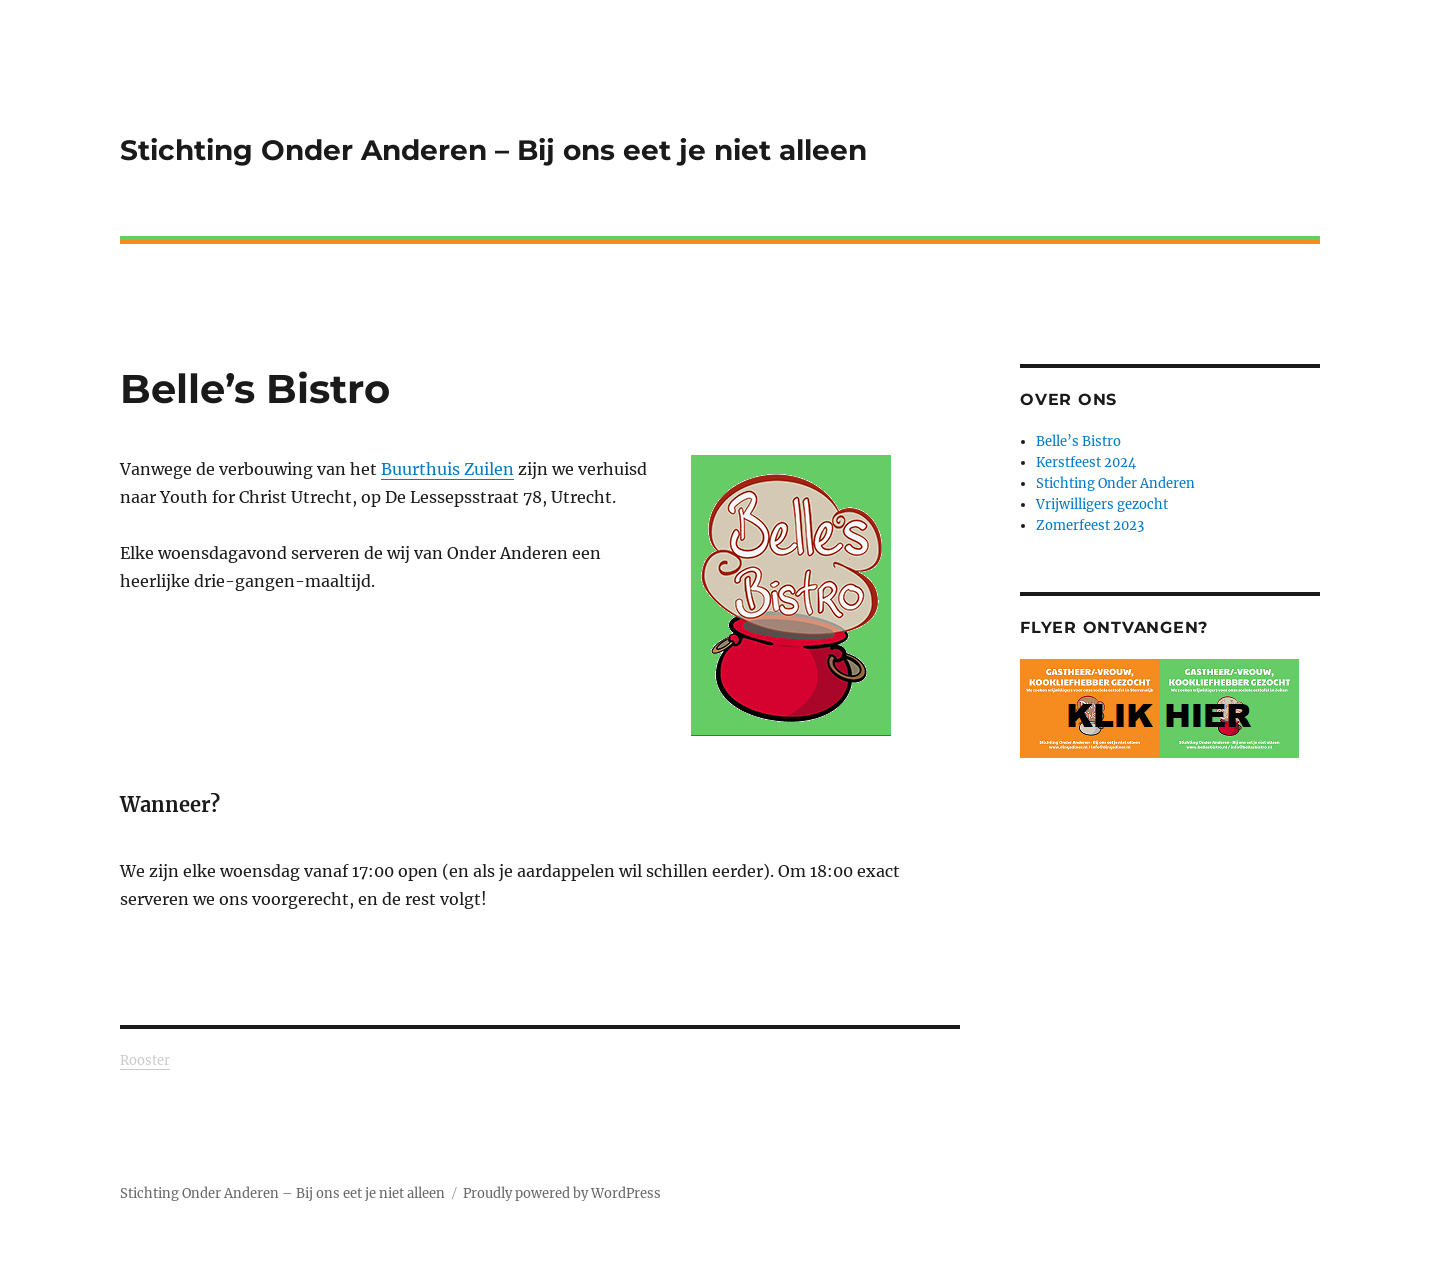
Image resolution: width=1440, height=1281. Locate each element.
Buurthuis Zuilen (447, 469)
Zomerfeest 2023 (1090, 525)
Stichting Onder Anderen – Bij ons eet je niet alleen (493, 150)
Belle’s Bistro (1078, 441)
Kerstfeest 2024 (1086, 462)
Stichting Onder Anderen (1115, 483)
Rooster (145, 1060)
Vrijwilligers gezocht (1102, 504)
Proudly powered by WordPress (562, 1193)
